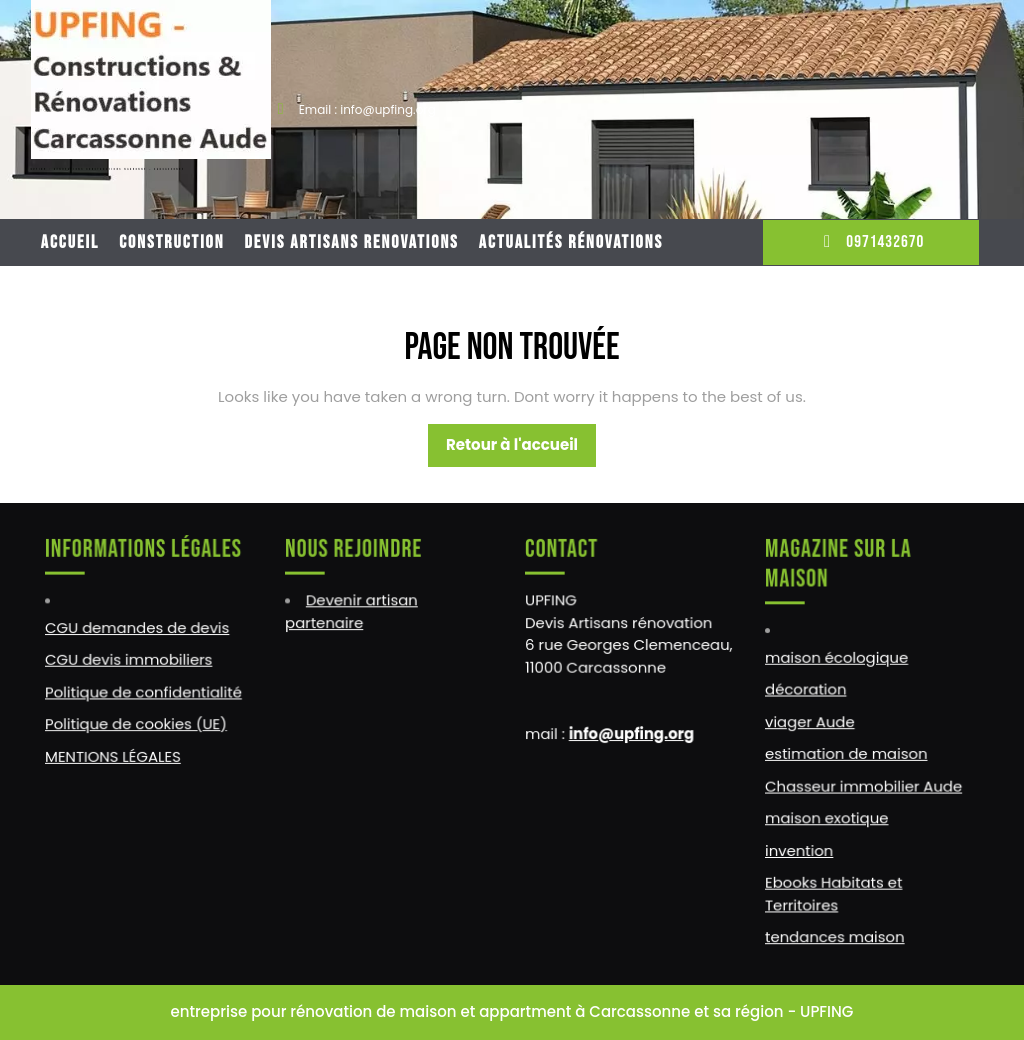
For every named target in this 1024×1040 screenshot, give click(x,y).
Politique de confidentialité (143, 692)
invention (800, 848)
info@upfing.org (631, 733)
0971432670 (870, 242)
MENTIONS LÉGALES (113, 755)
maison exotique (827, 816)
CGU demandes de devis (137, 629)
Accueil (70, 242)
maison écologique (837, 658)
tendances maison (835, 933)
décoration (807, 690)
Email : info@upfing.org (367, 109)
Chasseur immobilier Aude (863, 784)
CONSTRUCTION (171, 242)
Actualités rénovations (571, 242)
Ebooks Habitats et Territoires (834, 890)
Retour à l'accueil (521, 450)
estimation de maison (846, 753)
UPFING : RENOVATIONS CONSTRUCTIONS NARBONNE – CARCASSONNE (108, 169)
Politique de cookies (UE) (136, 724)
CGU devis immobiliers (129, 660)
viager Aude (811, 721)
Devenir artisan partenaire (352, 613)
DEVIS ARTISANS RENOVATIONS (352, 242)
